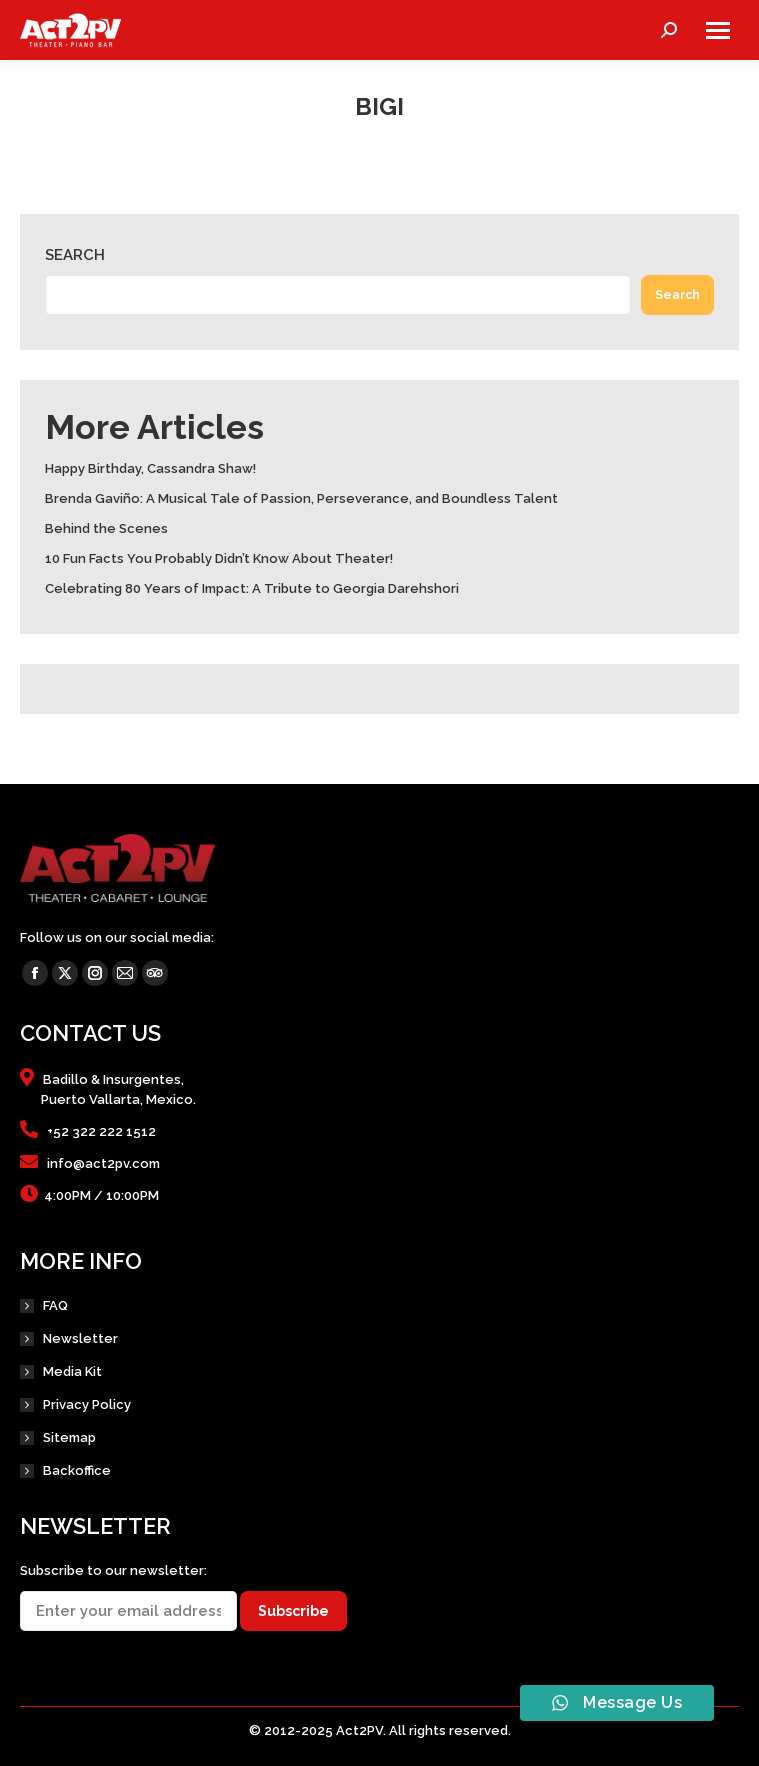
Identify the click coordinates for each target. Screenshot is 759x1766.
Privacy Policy (87, 1404)
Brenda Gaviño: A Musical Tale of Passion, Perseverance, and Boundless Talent (301, 498)
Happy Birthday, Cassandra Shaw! (150, 468)
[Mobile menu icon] (718, 30)
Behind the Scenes (106, 528)
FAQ (55, 1305)
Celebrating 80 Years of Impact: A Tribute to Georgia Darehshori (252, 588)
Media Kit (72, 1371)
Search (75, 255)
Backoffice (77, 1470)
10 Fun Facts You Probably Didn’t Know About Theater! (219, 558)
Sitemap (69, 1437)
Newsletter (80, 1338)
